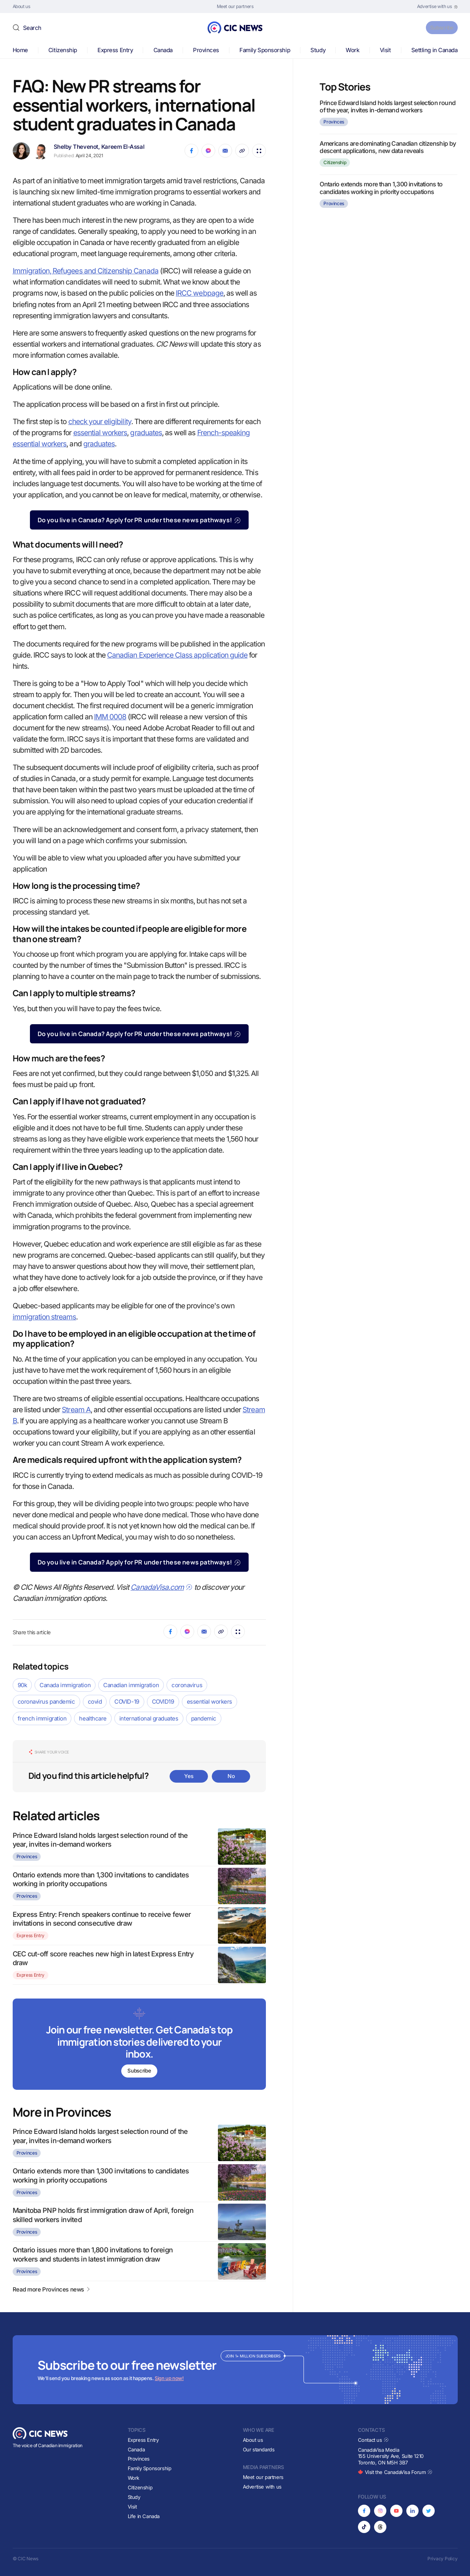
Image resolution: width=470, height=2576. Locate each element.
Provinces (206, 50)
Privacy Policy (442, 2558)
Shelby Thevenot (76, 146)
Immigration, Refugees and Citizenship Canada (85, 270)
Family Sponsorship (264, 50)
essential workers (100, 432)
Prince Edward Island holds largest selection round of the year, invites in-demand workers (387, 106)
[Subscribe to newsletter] (139, 2045)
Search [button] (32, 27)
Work (352, 50)
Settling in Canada (434, 50)
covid (95, 1701)
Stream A (76, 1409)
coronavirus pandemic (46, 1701)
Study (317, 50)
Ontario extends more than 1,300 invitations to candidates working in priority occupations (381, 187)
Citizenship (62, 50)
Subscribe (437, 27)
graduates (146, 432)
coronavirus (187, 1685)
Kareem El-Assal (122, 146)
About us (253, 2440)
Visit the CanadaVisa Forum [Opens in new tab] (395, 2472)
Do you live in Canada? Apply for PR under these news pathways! (139, 520)
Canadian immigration (131, 1685)
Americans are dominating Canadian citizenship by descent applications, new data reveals (388, 147)
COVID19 (163, 1701)
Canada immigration (65, 1685)
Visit (385, 50)
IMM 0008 (110, 716)
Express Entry (115, 50)
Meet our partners (263, 2477)
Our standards (259, 2449)
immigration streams (44, 1317)
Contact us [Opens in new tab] (373, 2440)
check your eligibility (99, 421)
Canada (163, 50)
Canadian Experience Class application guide (177, 655)
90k (22, 1685)
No (231, 1776)
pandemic (203, 1718)
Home (20, 50)
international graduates (148, 1718)
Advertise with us (262, 2487)
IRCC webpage (199, 293)
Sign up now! (169, 2378)
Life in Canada (144, 2516)
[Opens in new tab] (437, 6)
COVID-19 (126, 1701)
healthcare (93, 1718)
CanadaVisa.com (161, 1587)
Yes (188, 1776)
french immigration (42, 1718)
